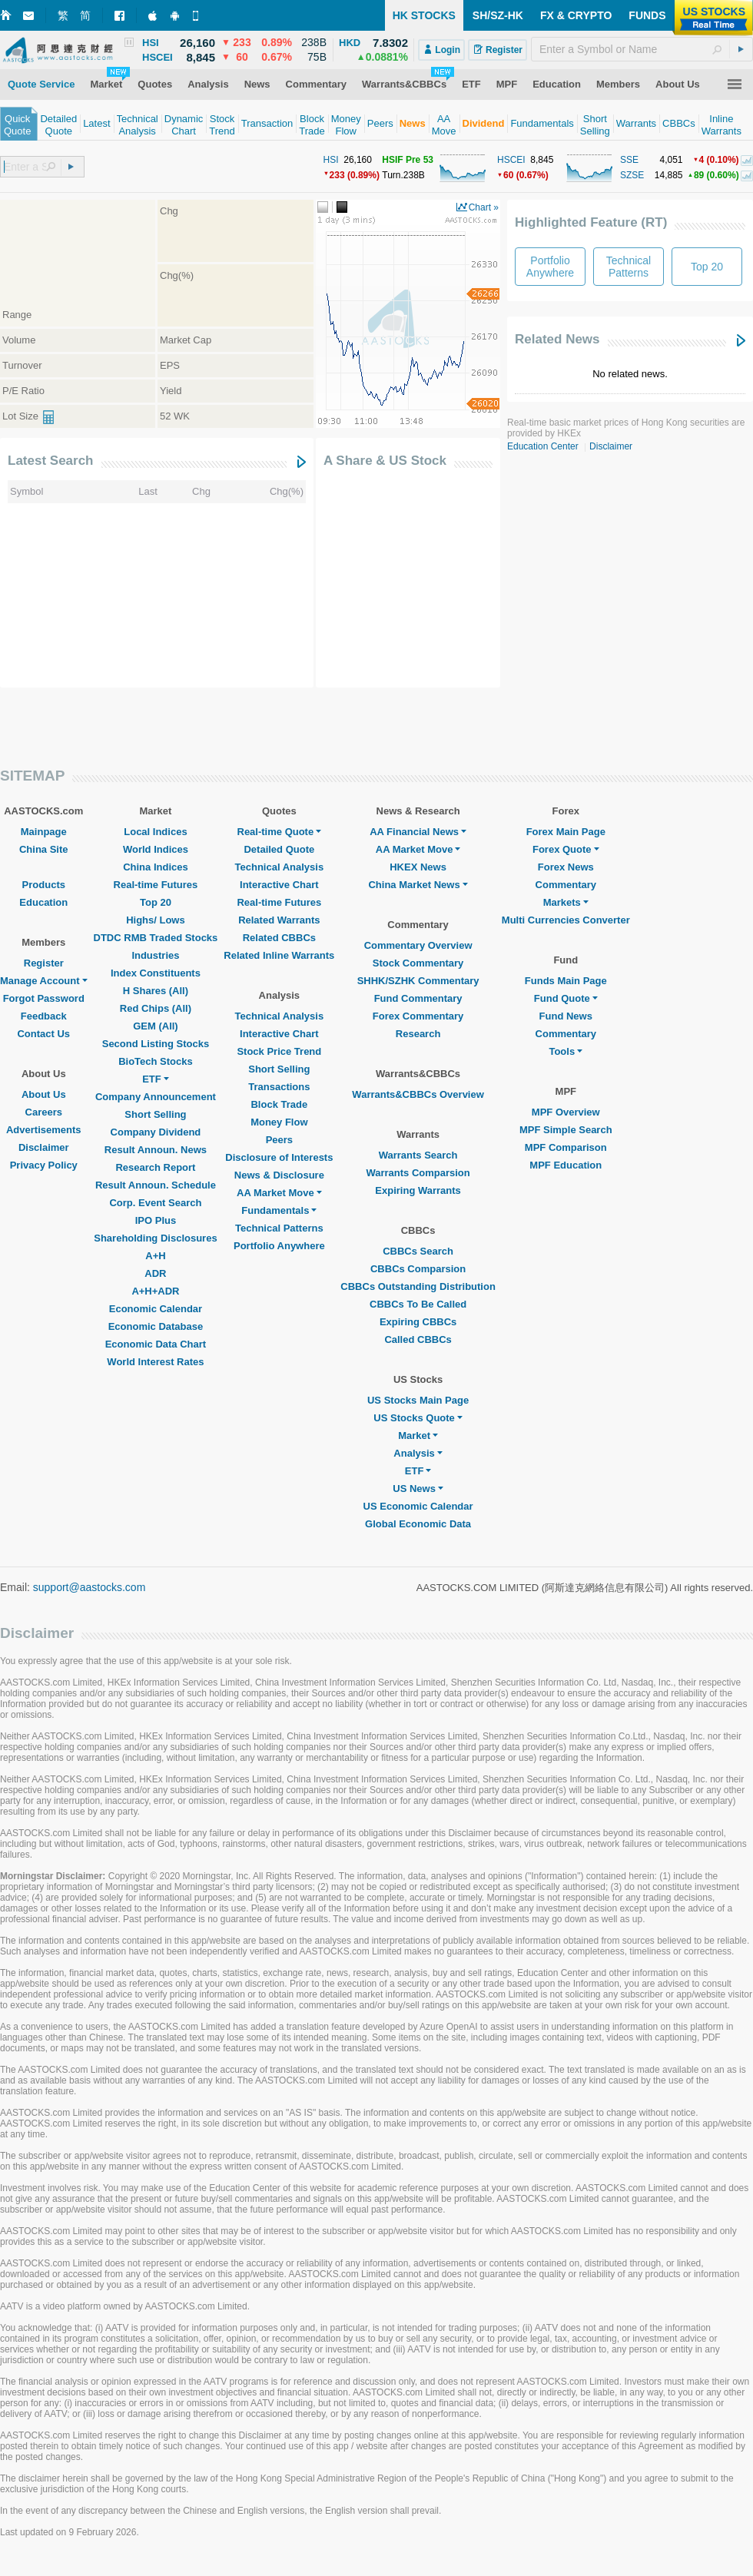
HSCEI (511, 159)
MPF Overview (566, 1112)
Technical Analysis (279, 867)
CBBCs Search (418, 1251)
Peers (279, 1139)
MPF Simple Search (565, 1129)
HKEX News (418, 867)
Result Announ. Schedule (155, 1185)
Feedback (44, 1016)
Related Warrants (279, 920)
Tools (565, 1051)
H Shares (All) (155, 990)
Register (44, 963)
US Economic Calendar (418, 1506)
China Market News (417, 884)
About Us (44, 1094)
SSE (629, 159)
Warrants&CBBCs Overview (417, 1094)
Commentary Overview (418, 945)
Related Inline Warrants (279, 955)
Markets (566, 902)
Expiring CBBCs (418, 1322)
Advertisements (43, 1129)
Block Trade (278, 1104)
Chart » (484, 207)
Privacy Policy (44, 1165)
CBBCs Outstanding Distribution (418, 1286)
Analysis (417, 1453)
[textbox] (642, 49)
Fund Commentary (418, 998)
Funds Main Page (566, 980)
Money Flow (278, 1122)
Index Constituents (156, 973)
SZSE (632, 175)
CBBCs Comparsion (418, 1269)
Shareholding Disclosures (155, 1238)
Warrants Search (418, 1155)
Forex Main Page (565, 831)
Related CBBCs (279, 937)
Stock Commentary (418, 963)
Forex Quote (565, 849)
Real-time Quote (279, 831)
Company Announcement (155, 1096)
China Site (43, 849)
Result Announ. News (155, 1149)
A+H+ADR (155, 1291)
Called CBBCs (417, 1339)
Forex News (566, 867)
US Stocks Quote (417, 1418)
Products (43, 884)
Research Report (155, 1167)
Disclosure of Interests (279, 1157)
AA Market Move (279, 1192)
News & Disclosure (279, 1175)
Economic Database (156, 1326)
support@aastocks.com (89, 1587)
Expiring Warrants (417, 1190)
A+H (155, 1255)
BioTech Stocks (155, 1061)
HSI (331, 159)
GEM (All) (155, 1026)
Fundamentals (279, 1210)
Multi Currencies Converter (566, 920)
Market (418, 1435)
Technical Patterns (279, 1228)
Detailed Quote (279, 849)
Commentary (566, 884)
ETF (155, 1079)
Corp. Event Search (155, 1202)
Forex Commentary (418, 1016)
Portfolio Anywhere (279, 1246)
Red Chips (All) (155, 1008)
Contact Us (43, 1033)
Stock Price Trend (279, 1051)
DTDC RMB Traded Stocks (156, 937)
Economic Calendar (155, 1309)
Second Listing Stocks (155, 1043)
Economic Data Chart (155, 1344)
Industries (155, 955)
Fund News (565, 1016)
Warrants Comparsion (417, 1173)
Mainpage (44, 831)
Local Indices (155, 831)
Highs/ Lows (155, 920)
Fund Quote (566, 998)
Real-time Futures (156, 884)
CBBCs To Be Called (418, 1304)
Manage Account (44, 980)
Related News (557, 339)
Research (418, 1033)
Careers (43, 1112)
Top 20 (155, 902)
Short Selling (155, 1114)
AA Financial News (418, 831)
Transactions (279, 1086)
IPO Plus (155, 1220)
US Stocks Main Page (418, 1400)
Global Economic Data (418, 1524)
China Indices (155, 867)
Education (43, 902)
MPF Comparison (566, 1147)
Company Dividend (156, 1132)
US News (418, 1488)
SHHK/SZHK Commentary (418, 980)
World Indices (155, 849)
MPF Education (565, 1165)
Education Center (543, 446)
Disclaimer (610, 446)
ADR (155, 1273)
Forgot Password (44, 998)
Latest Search (51, 460)
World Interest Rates (155, 1362)
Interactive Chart (279, 884)
